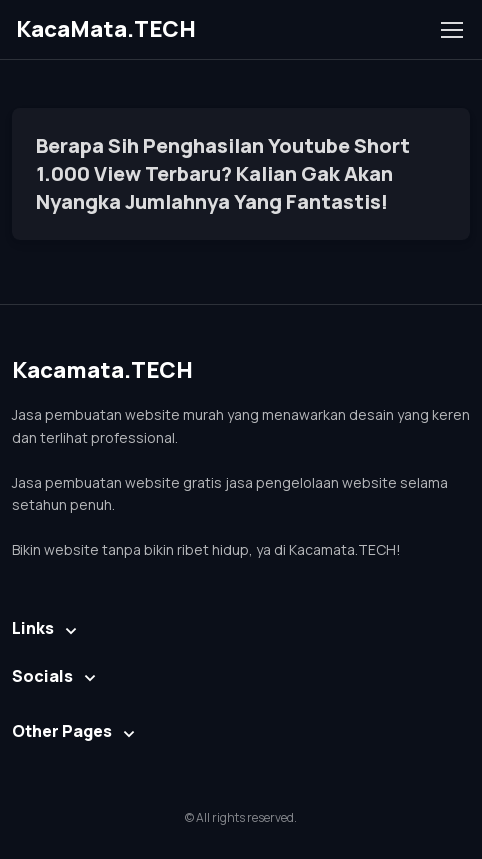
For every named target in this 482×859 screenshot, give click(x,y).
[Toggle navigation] (451, 30)
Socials (42, 676)
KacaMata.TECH (106, 29)
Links (33, 628)
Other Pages (62, 731)
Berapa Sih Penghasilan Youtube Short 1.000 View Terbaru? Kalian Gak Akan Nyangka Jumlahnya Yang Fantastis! (223, 173)
